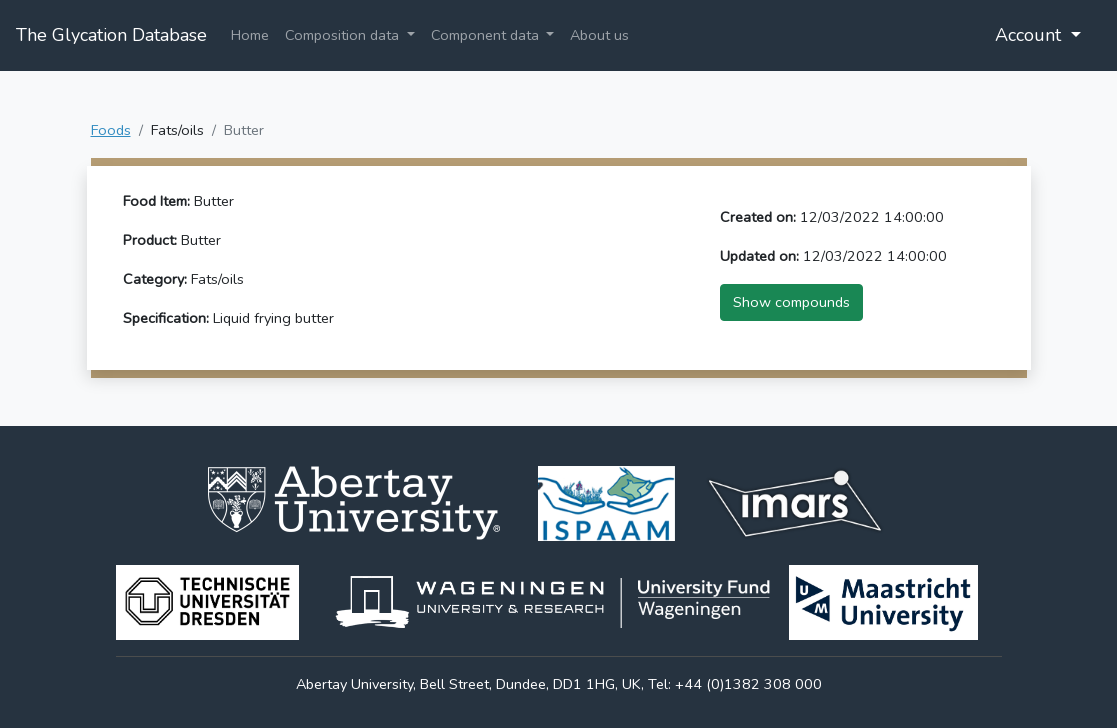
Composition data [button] (344, 35)
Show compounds (791, 302)
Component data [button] (487, 35)
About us (599, 35)
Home (250, 35)
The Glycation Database (111, 35)
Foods (111, 130)
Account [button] (1030, 35)
